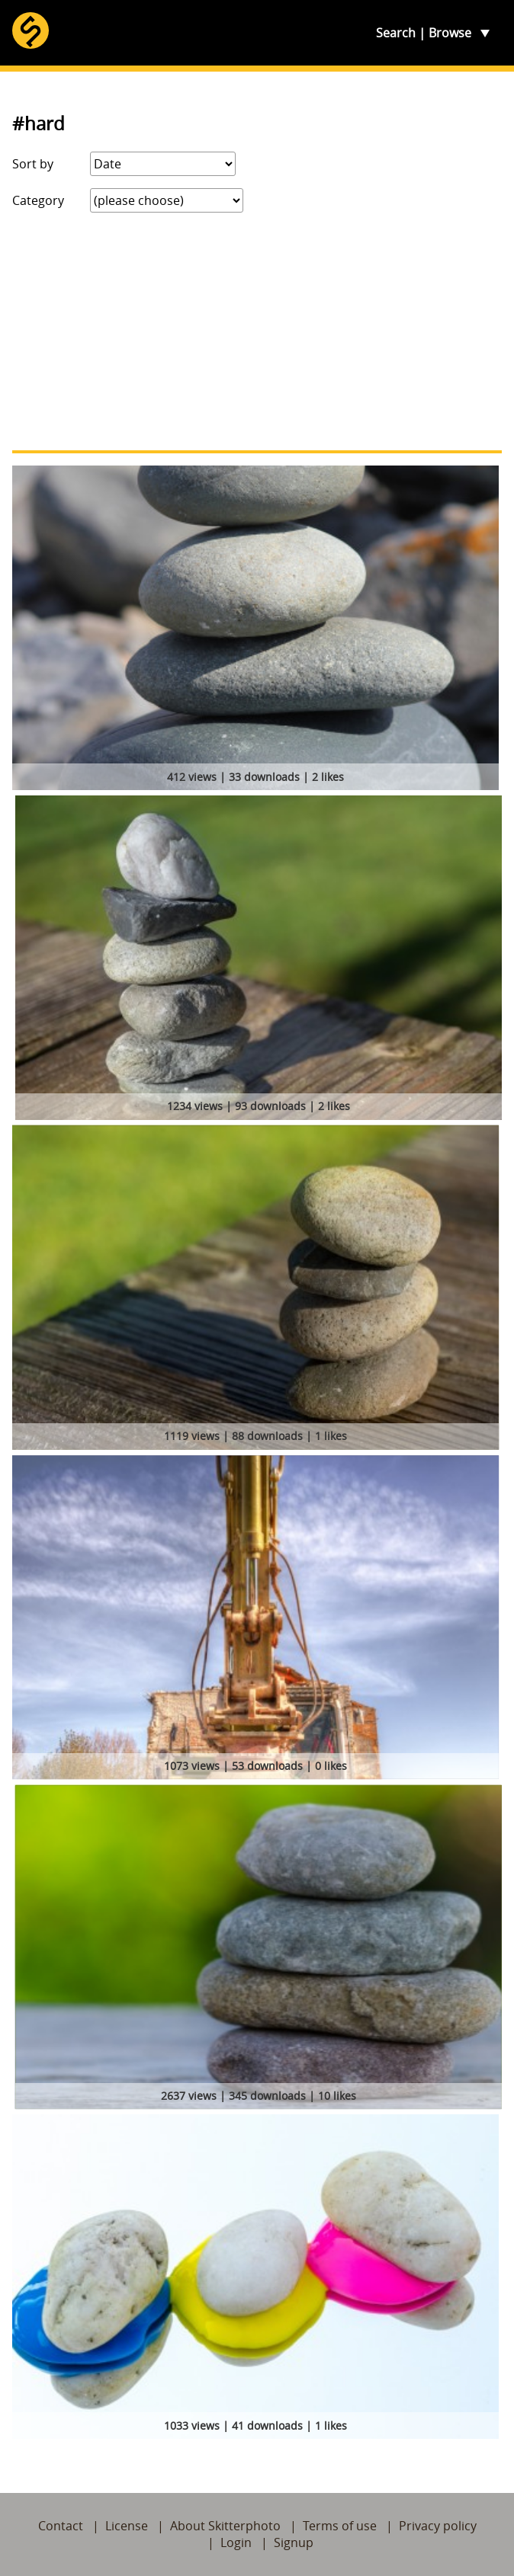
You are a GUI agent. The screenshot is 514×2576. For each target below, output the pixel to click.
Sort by (32, 163)
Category (38, 200)
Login (236, 2542)
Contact (60, 2525)
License (126, 2525)
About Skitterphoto (225, 2525)
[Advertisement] (257, 331)
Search (396, 32)
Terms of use (340, 2525)
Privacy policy (438, 2525)
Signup (293, 2542)
